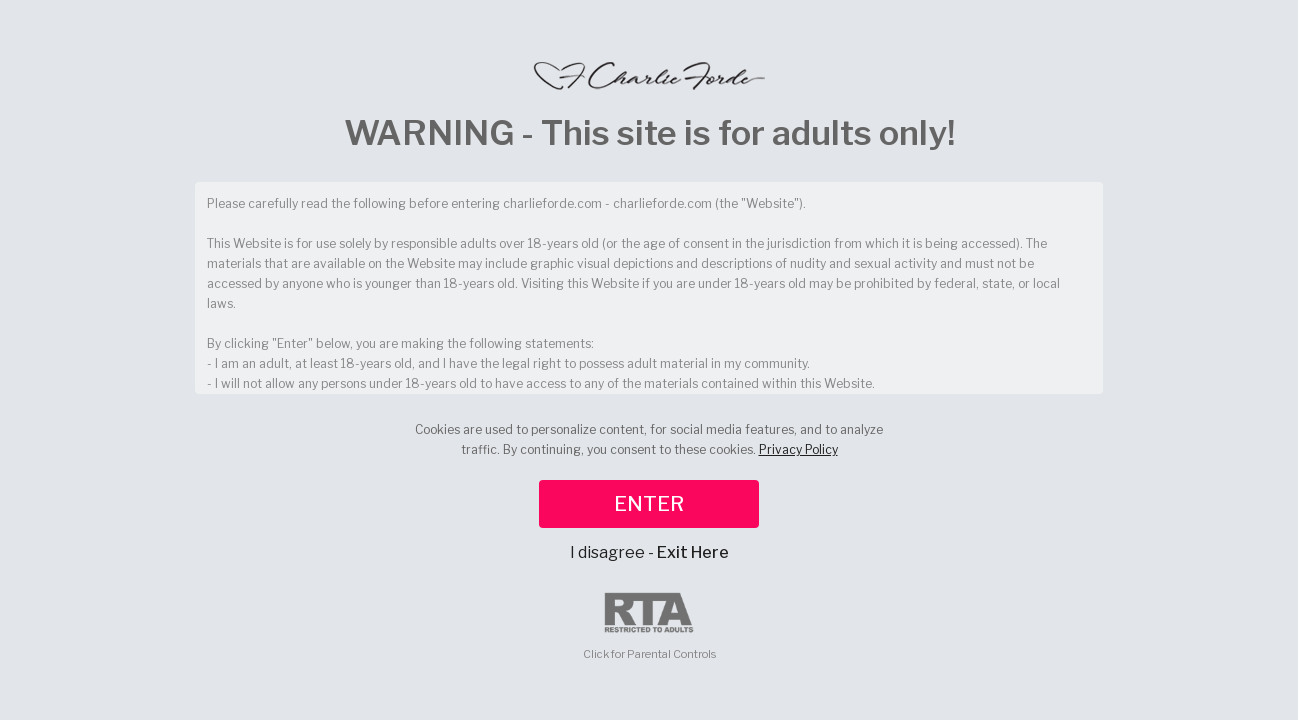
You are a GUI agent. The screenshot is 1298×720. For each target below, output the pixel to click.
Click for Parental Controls (649, 626)
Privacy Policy (798, 449)
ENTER (649, 504)
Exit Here (693, 552)
